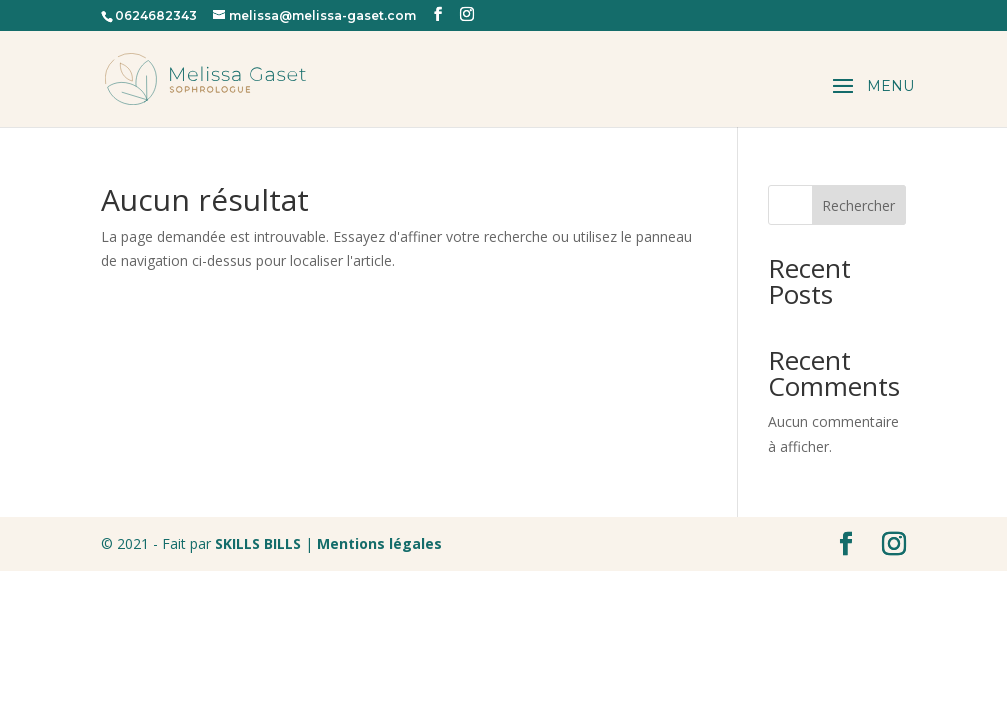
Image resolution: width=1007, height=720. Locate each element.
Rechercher (858, 205)
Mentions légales (377, 543)
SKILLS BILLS (258, 543)
